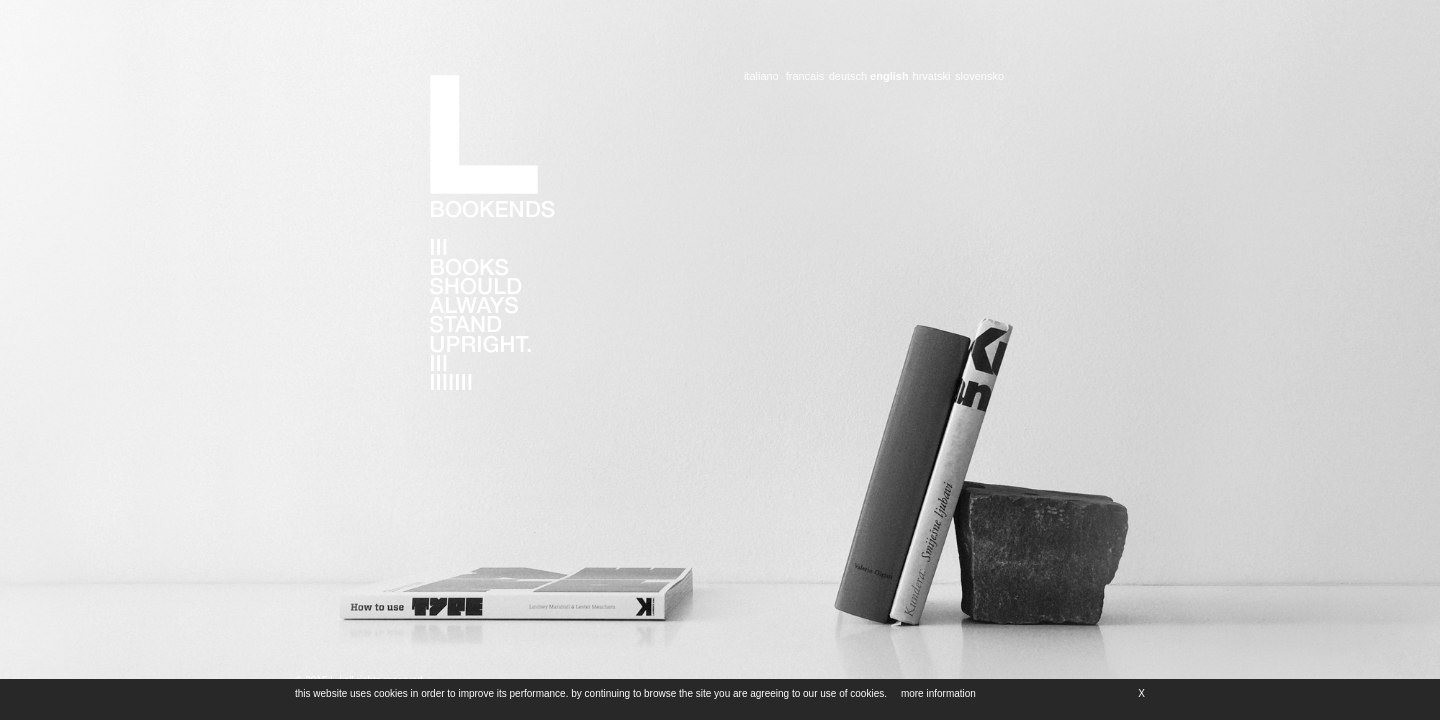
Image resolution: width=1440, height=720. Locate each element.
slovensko (979, 76)
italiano (761, 76)
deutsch (847, 76)
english (889, 76)
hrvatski (931, 76)
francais (805, 76)
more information (931, 693)
